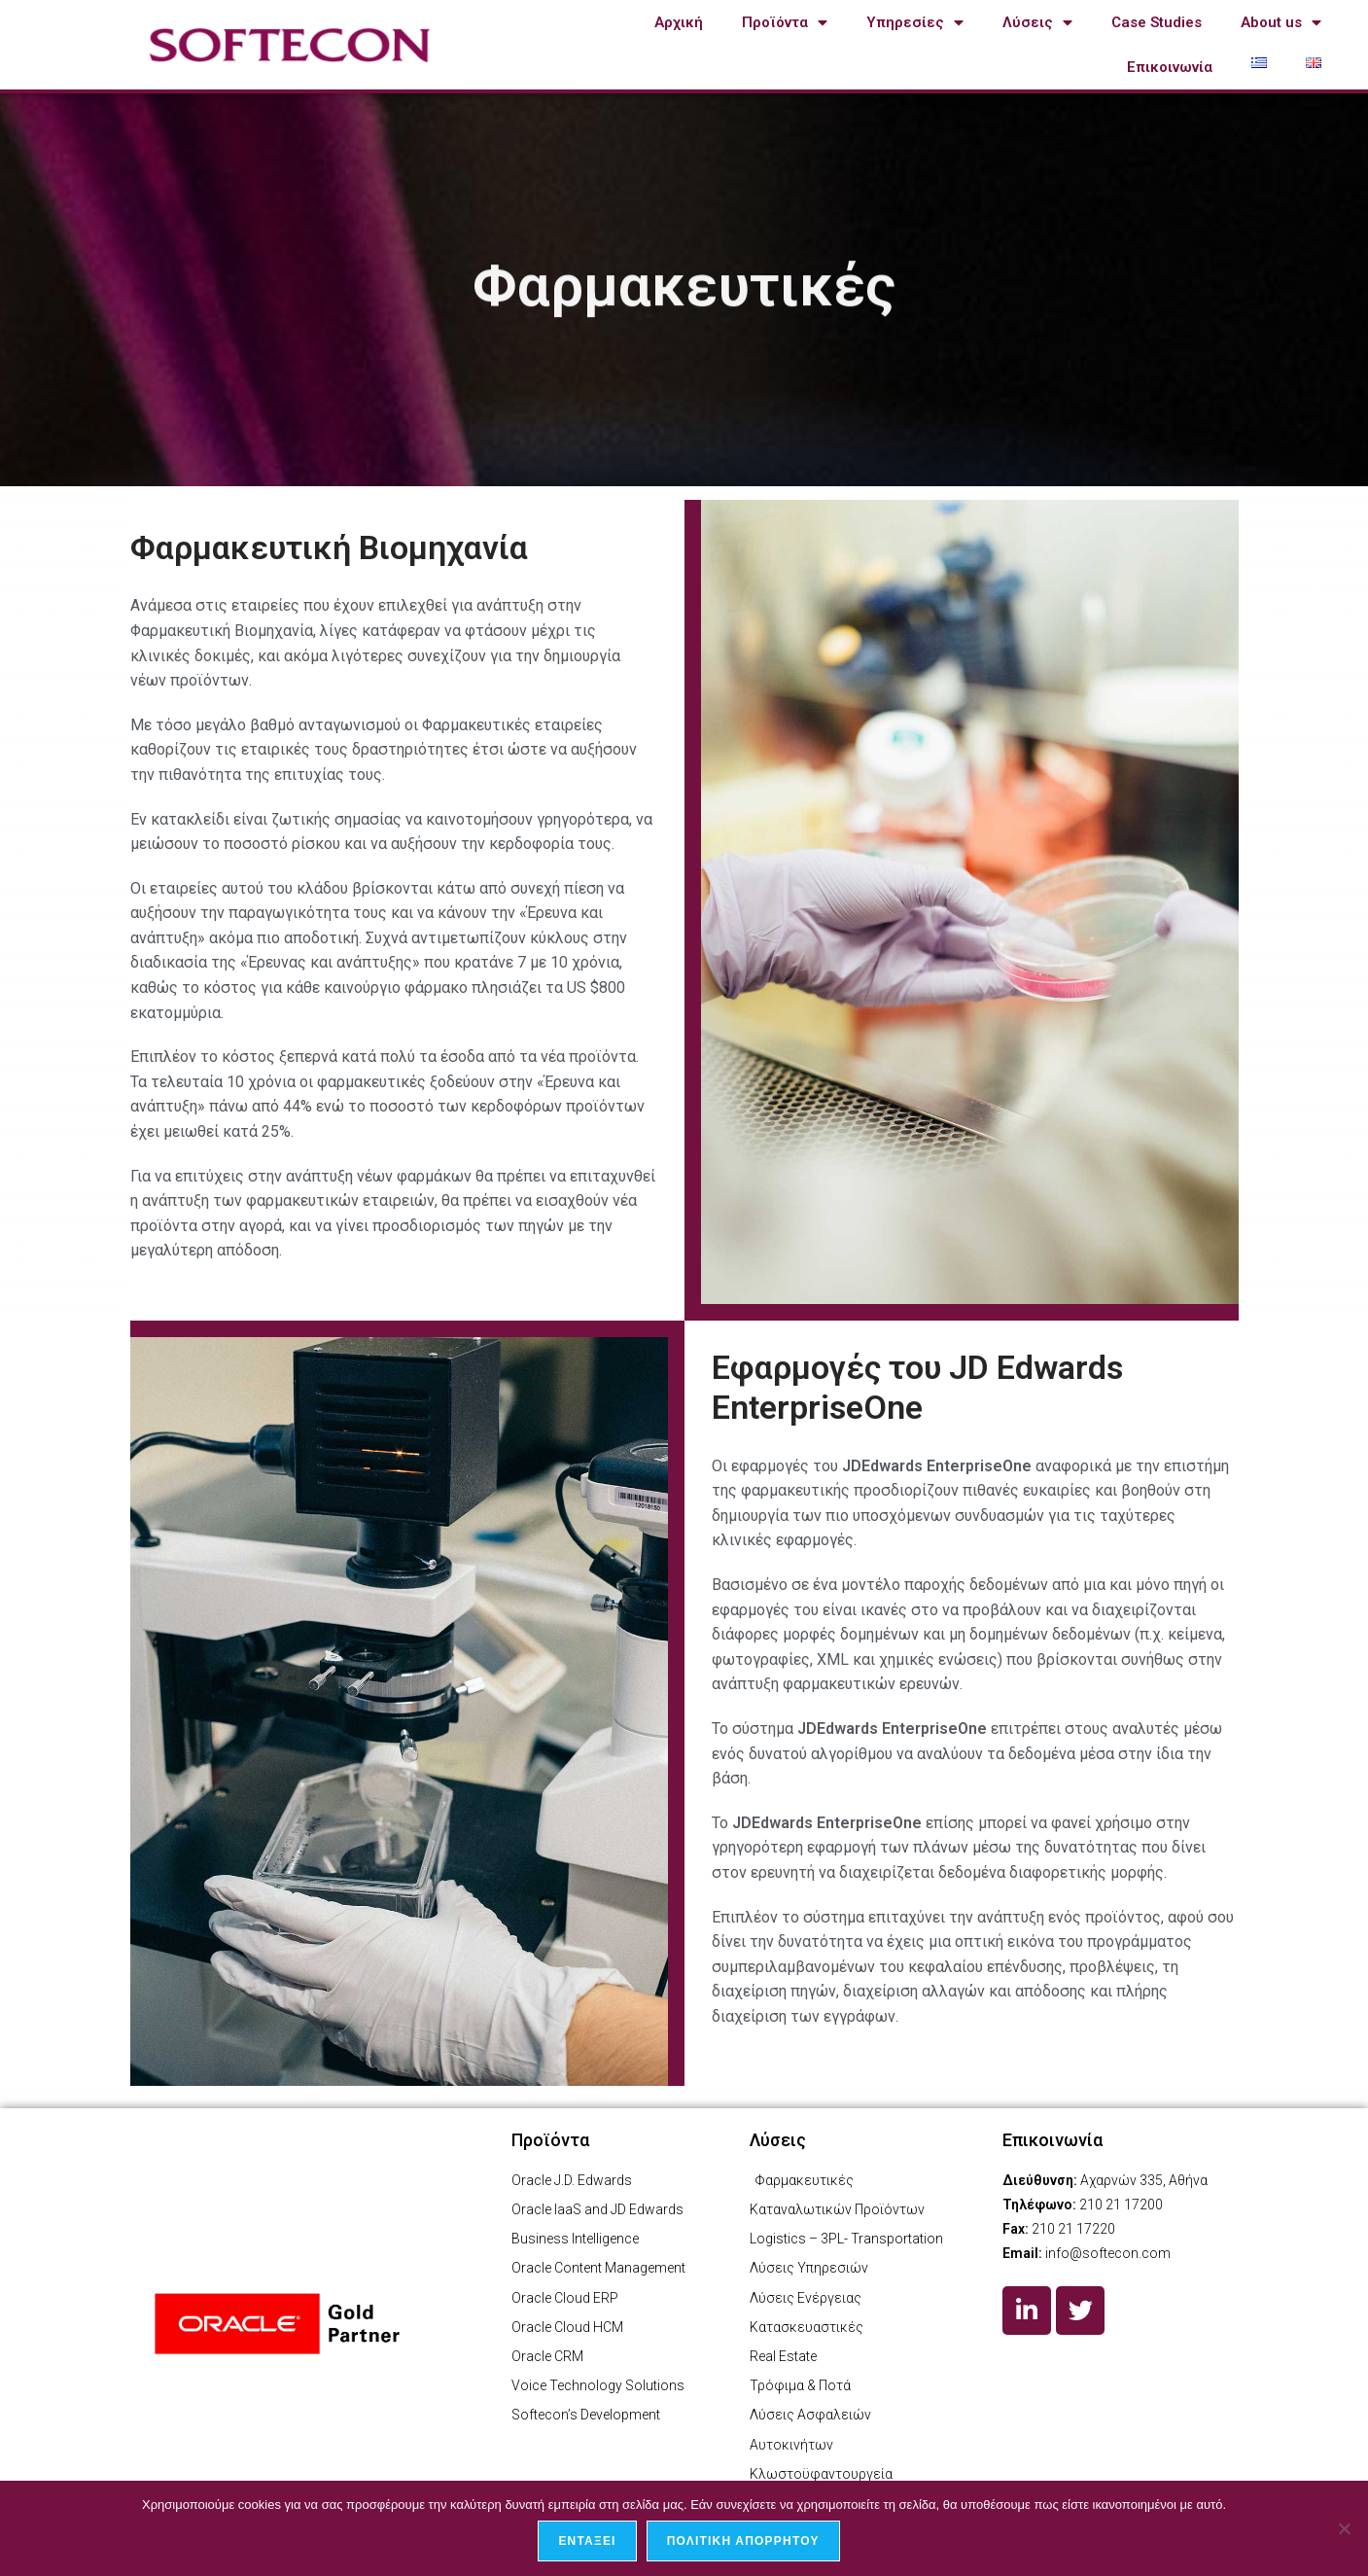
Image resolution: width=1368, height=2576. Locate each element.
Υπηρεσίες (915, 23)
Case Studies (1156, 22)
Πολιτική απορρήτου (743, 2541)
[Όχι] (1343, 2528)
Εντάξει (586, 2541)
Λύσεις (1037, 23)
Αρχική (678, 22)
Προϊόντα (784, 23)
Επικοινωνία (1169, 67)
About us (1281, 23)
